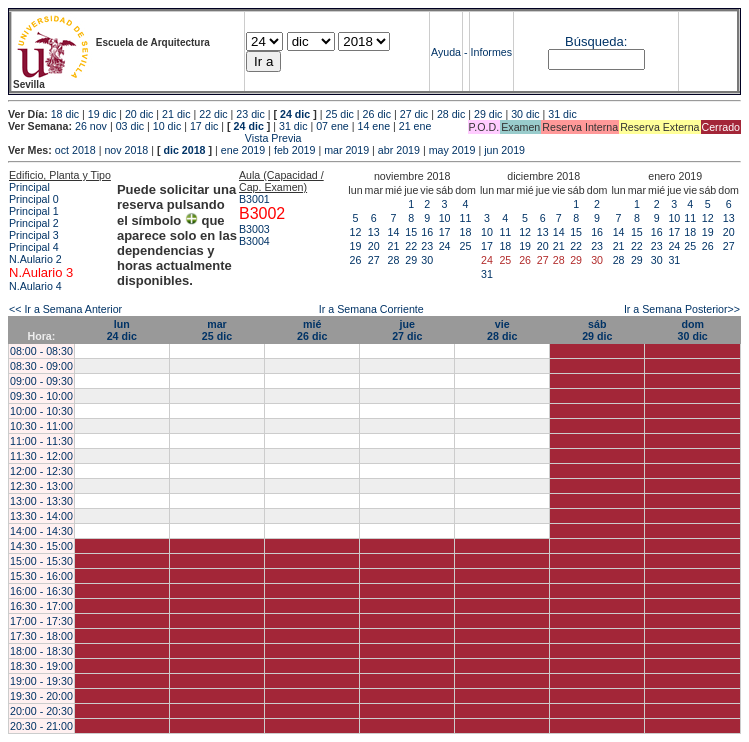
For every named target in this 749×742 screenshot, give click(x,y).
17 (445, 232)
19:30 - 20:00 (41, 696)
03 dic (130, 126)
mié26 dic (312, 330)
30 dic (525, 114)
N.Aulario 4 (35, 286)
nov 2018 (126, 150)
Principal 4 (34, 247)
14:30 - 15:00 (41, 546)
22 (411, 246)
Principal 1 (34, 211)
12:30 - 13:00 (41, 486)
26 (356, 260)
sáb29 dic (597, 330)
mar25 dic (217, 330)
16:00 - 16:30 (41, 591)
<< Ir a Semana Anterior (65, 309)
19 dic (102, 114)
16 (427, 232)
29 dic (488, 114)
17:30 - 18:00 (41, 636)
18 (466, 232)
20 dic (139, 114)
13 (374, 232)
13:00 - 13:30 (41, 501)
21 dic (176, 114)
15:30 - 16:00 (41, 576)
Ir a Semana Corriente (371, 309)
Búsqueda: (596, 41)
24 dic (295, 114)
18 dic (65, 114)
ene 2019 (243, 150)
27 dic (414, 114)
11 (466, 218)
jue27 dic (407, 330)
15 (411, 232)
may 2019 (452, 150)
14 (394, 232)
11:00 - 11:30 (41, 441)
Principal (29, 187)
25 (466, 246)
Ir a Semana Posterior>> (682, 309)
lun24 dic (122, 330)
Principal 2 (34, 223)
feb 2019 (294, 150)
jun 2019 (504, 150)
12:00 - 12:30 (41, 471)
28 (394, 260)
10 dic (167, 126)
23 (427, 246)
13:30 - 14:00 (41, 516)
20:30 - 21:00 (41, 726)
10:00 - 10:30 (41, 411)
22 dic (213, 114)
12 (356, 232)
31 (487, 274)
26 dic (377, 114)
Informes (491, 52)
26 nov (91, 126)
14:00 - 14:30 (41, 531)
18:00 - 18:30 (41, 651)
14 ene (373, 126)
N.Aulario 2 (35, 259)
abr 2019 (399, 150)
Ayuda (446, 52)
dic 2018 (184, 150)
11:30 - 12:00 (41, 456)
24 (445, 246)
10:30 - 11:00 (41, 426)
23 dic (250, 114)
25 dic (339, 114)
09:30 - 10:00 (41, 396)
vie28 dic (502, 330)
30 (427, 260)
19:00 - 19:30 (41, 681)
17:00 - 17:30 (41, 621)
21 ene (415, 126)
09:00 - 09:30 (41, 381)
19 (356, 246)
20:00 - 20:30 (41, 711)
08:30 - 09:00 (41, 366)
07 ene (332, 126)
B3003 (254, 229)
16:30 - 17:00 (41, 606)
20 (374, 246)
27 (374, 260)
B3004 (254, 241)
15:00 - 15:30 (41, 561)
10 (445, 218)
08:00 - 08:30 (41, 351)
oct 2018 (75, 150)
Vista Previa (155, 138)
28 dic (451, 114)
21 (394, 246)
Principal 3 (34, 235)
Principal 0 (34, 199)
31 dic (562, 114)
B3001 (254, 199)
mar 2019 (346, 150)
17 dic (204, 126)
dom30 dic (693, 330)
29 (411, 260)
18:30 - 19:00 (41, 666)
